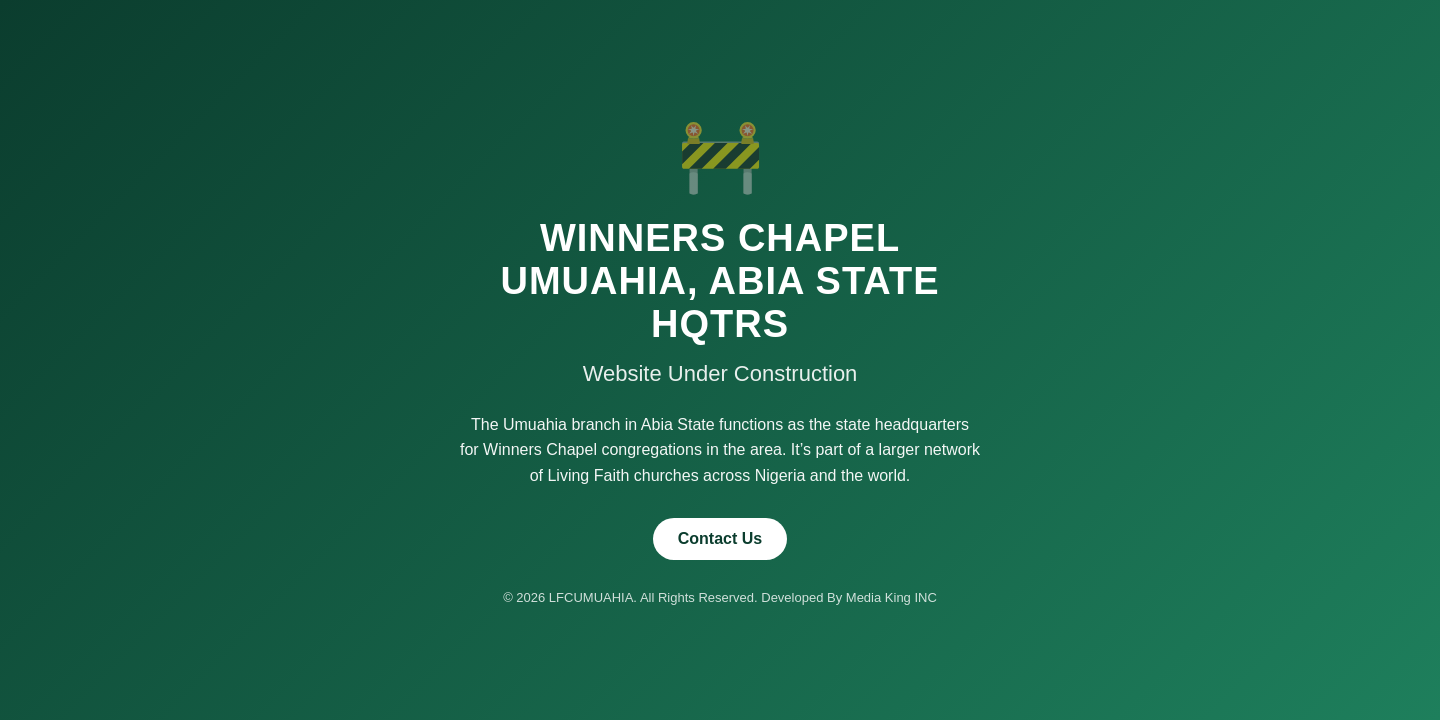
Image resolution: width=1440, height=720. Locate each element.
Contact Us (720, 538)
